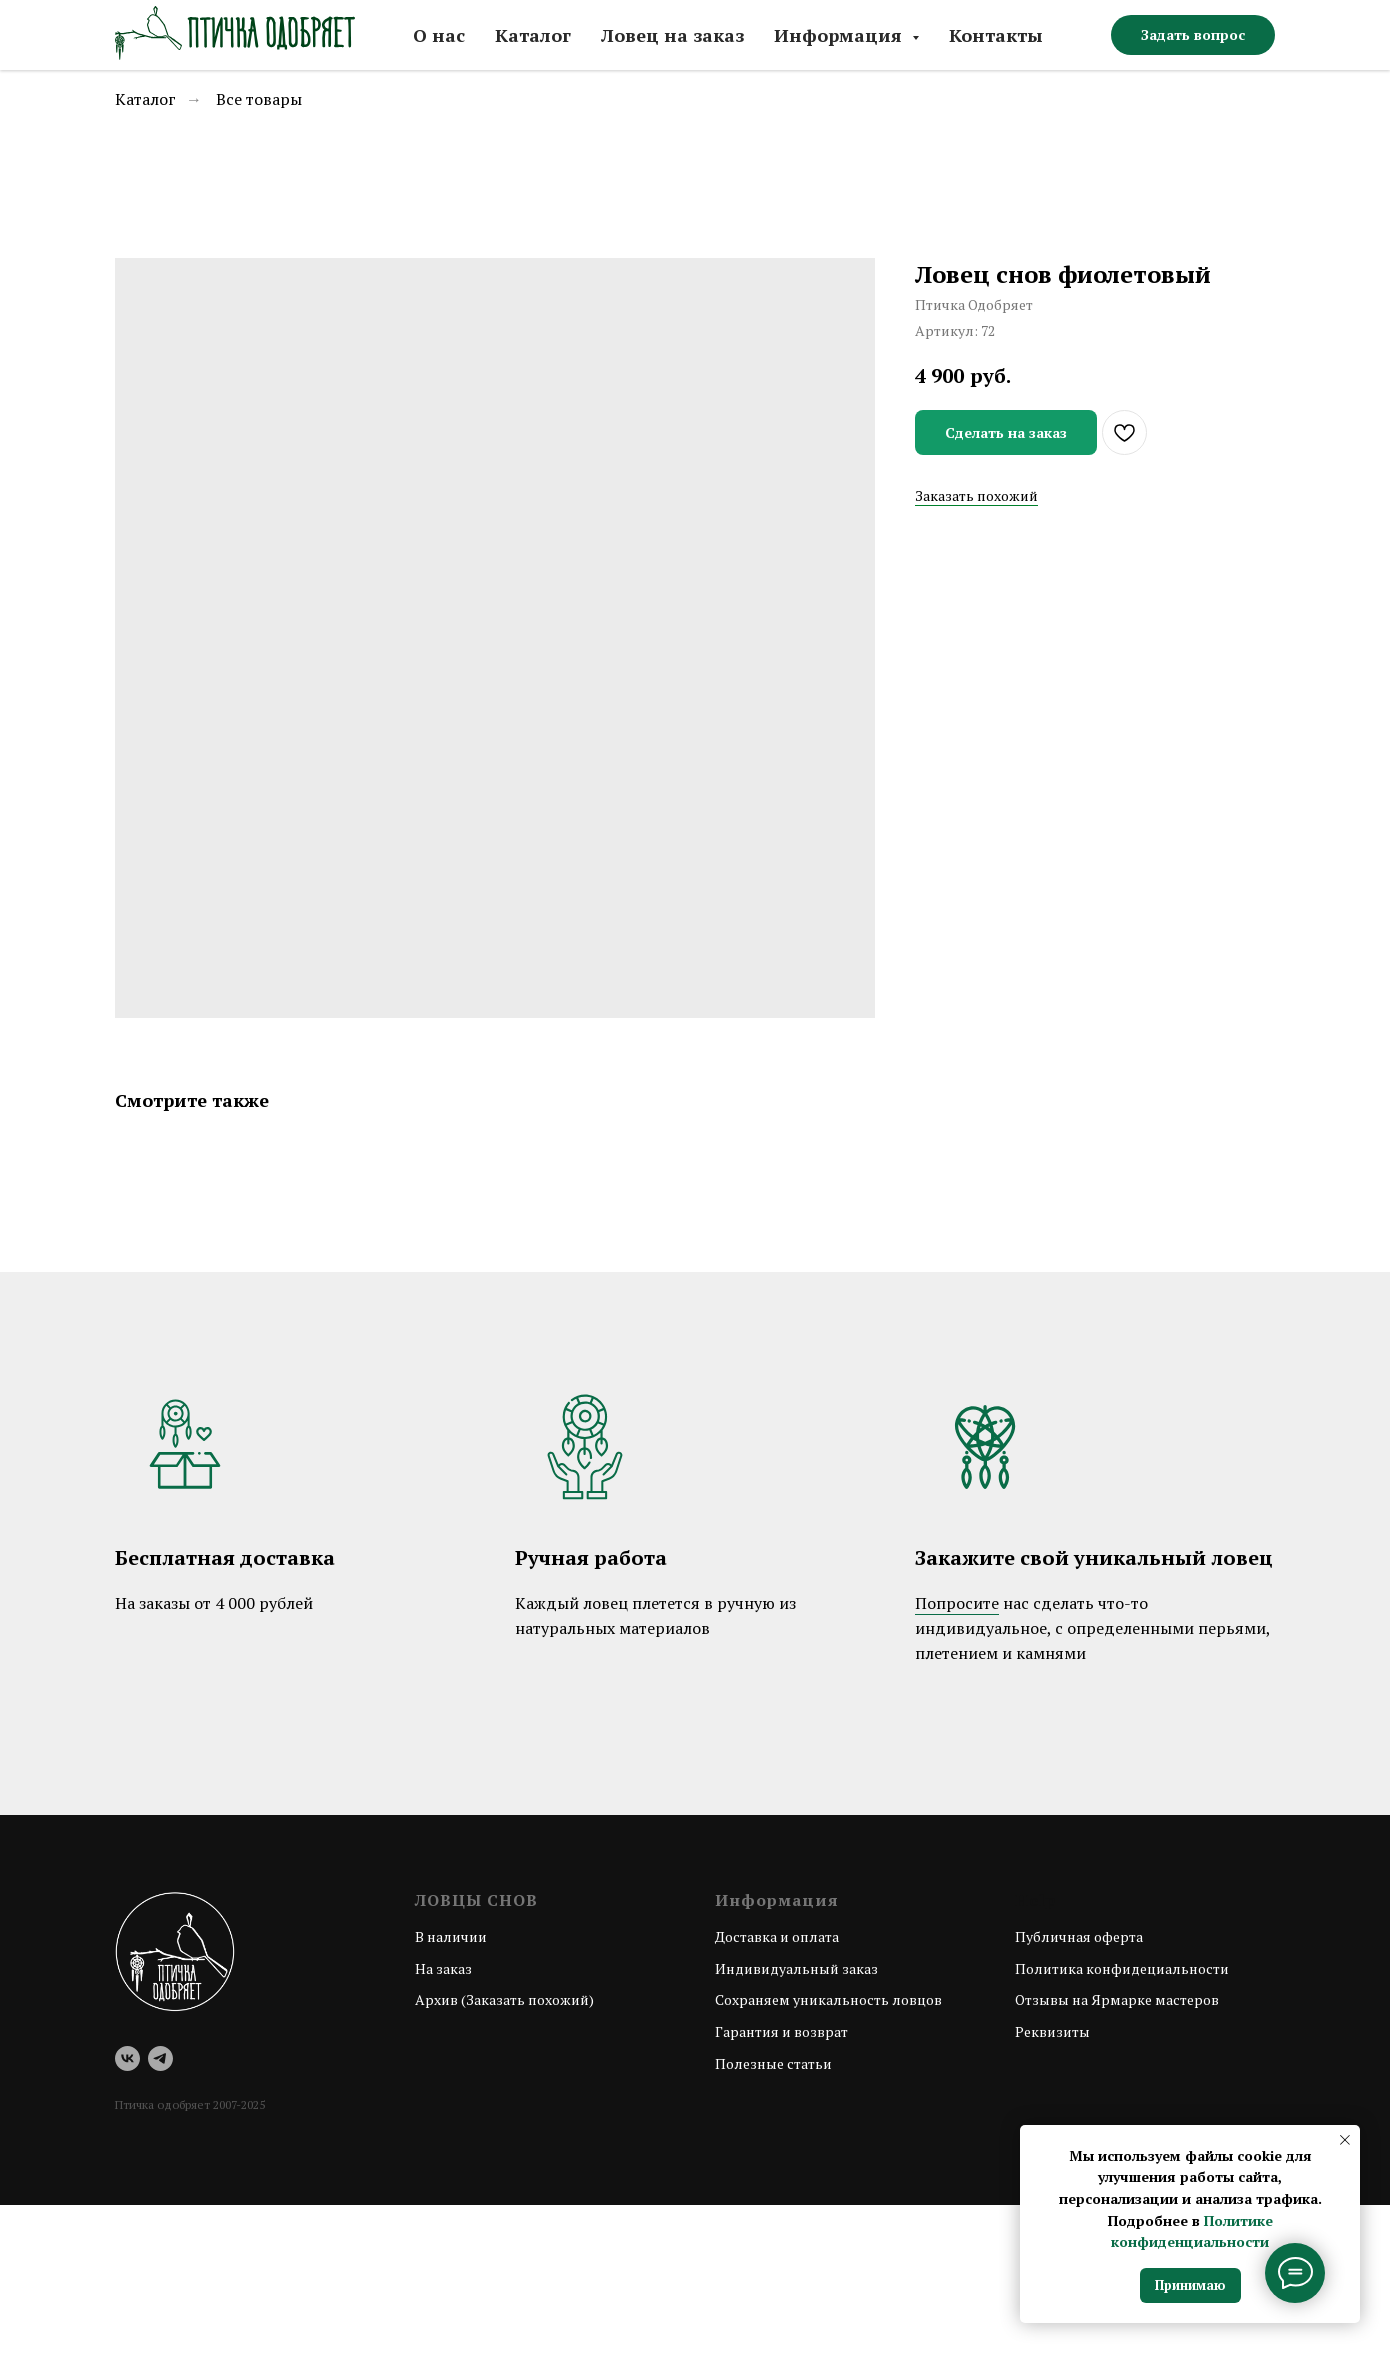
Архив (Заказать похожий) (504, 1999)
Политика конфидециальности (1122, 1968)
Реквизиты (1052, 2031)
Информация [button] (840, 35)
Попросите (957, 1603)
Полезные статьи (773, 2063)
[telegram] (160, 2058)
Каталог (533, 35)
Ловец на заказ (672, 35)
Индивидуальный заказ (796, 1968)
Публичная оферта (1079, 1936)
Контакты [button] (996, 35)
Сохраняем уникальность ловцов (828, 1999)
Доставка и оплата (777, 1936)
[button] (1193, 35)
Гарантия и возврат (781, 2031)
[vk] (127, 2058)
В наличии (451, 1936)
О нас (439, 35)
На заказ (443, 1968)
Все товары (259, 99)
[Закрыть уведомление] (1345, 2140)
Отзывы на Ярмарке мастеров (1117, 1999)
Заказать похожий (976, 495)
